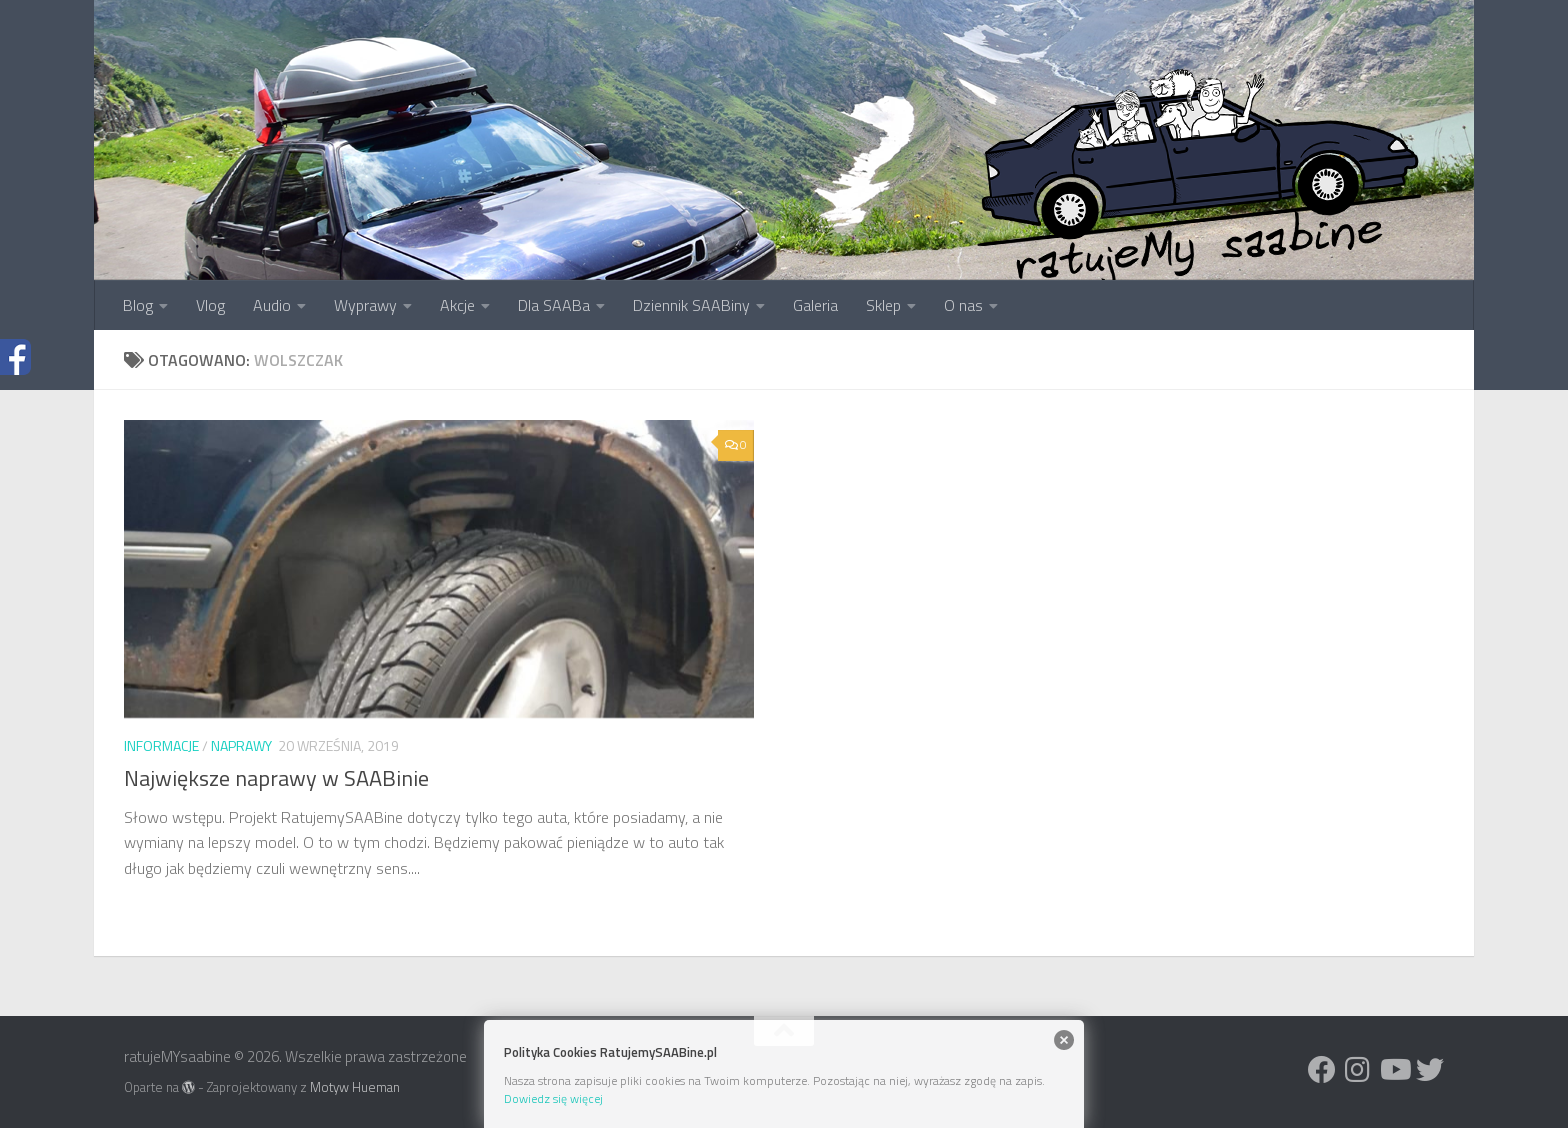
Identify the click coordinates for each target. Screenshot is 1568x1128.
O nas (963, 305)
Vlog (210, 305)
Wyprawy (365, 305)
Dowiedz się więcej (553, 1098)
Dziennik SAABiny (691, 305)
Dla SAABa (554, 305)
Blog (138, 305)
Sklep (883, 305)
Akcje (457, 305)
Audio (272, 305)
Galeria (815, 305)
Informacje (161, 745)
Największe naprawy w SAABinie (276, 778)
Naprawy (241, 745)
